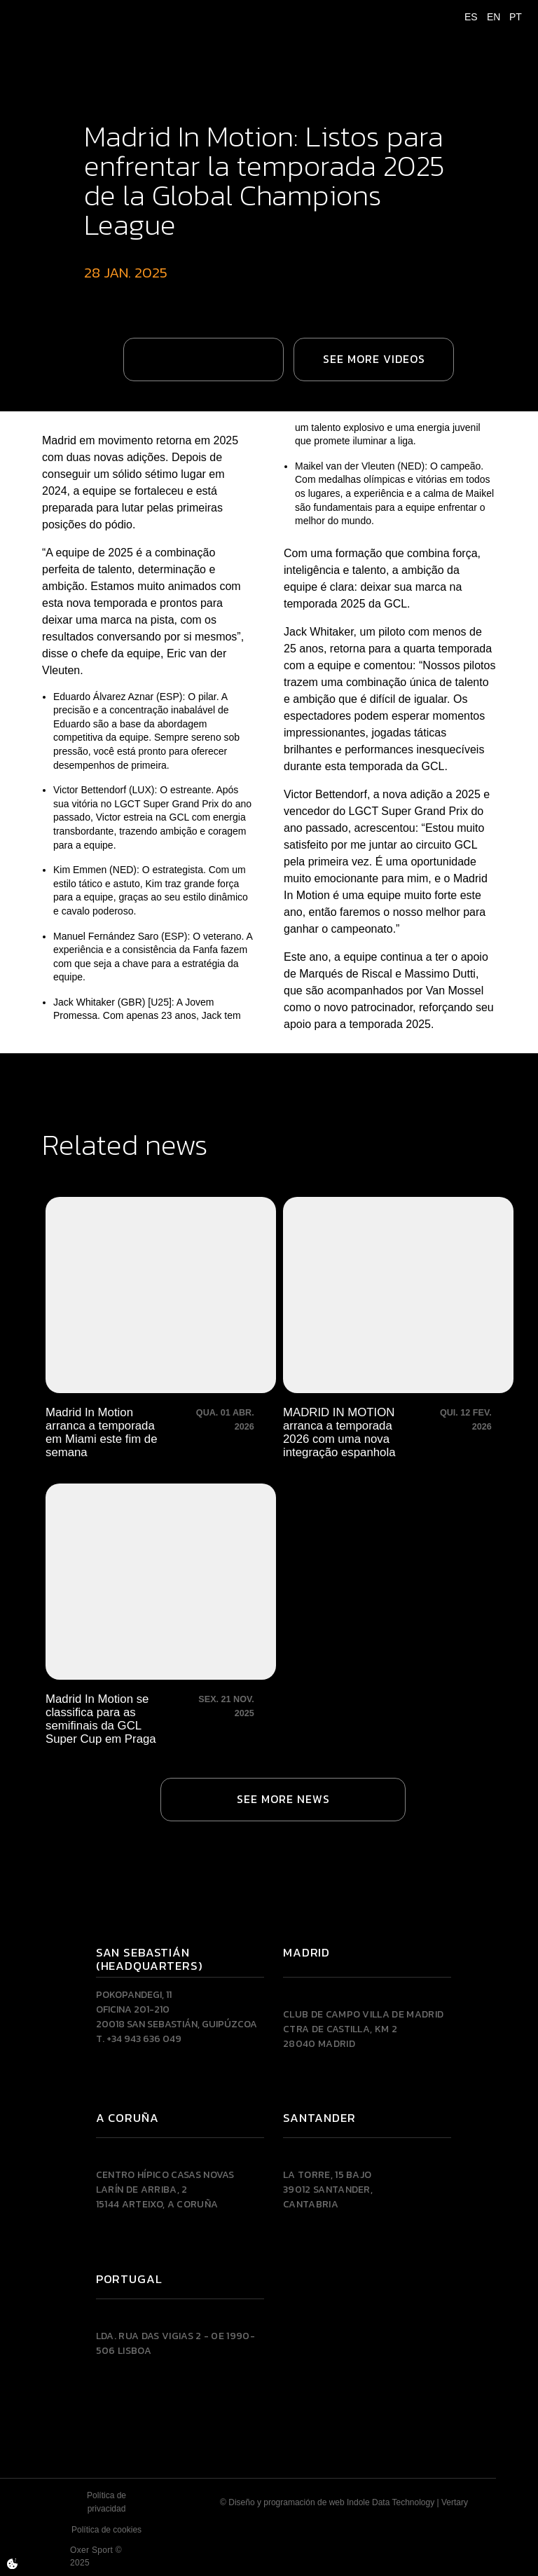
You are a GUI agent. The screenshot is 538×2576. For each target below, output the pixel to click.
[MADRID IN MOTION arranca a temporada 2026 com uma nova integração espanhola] (398, 1328)
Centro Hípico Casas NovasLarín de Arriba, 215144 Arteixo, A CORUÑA (165, 2189)
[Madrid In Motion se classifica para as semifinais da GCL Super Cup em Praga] (161, 1615)
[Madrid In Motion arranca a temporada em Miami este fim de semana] (161, 1328)
